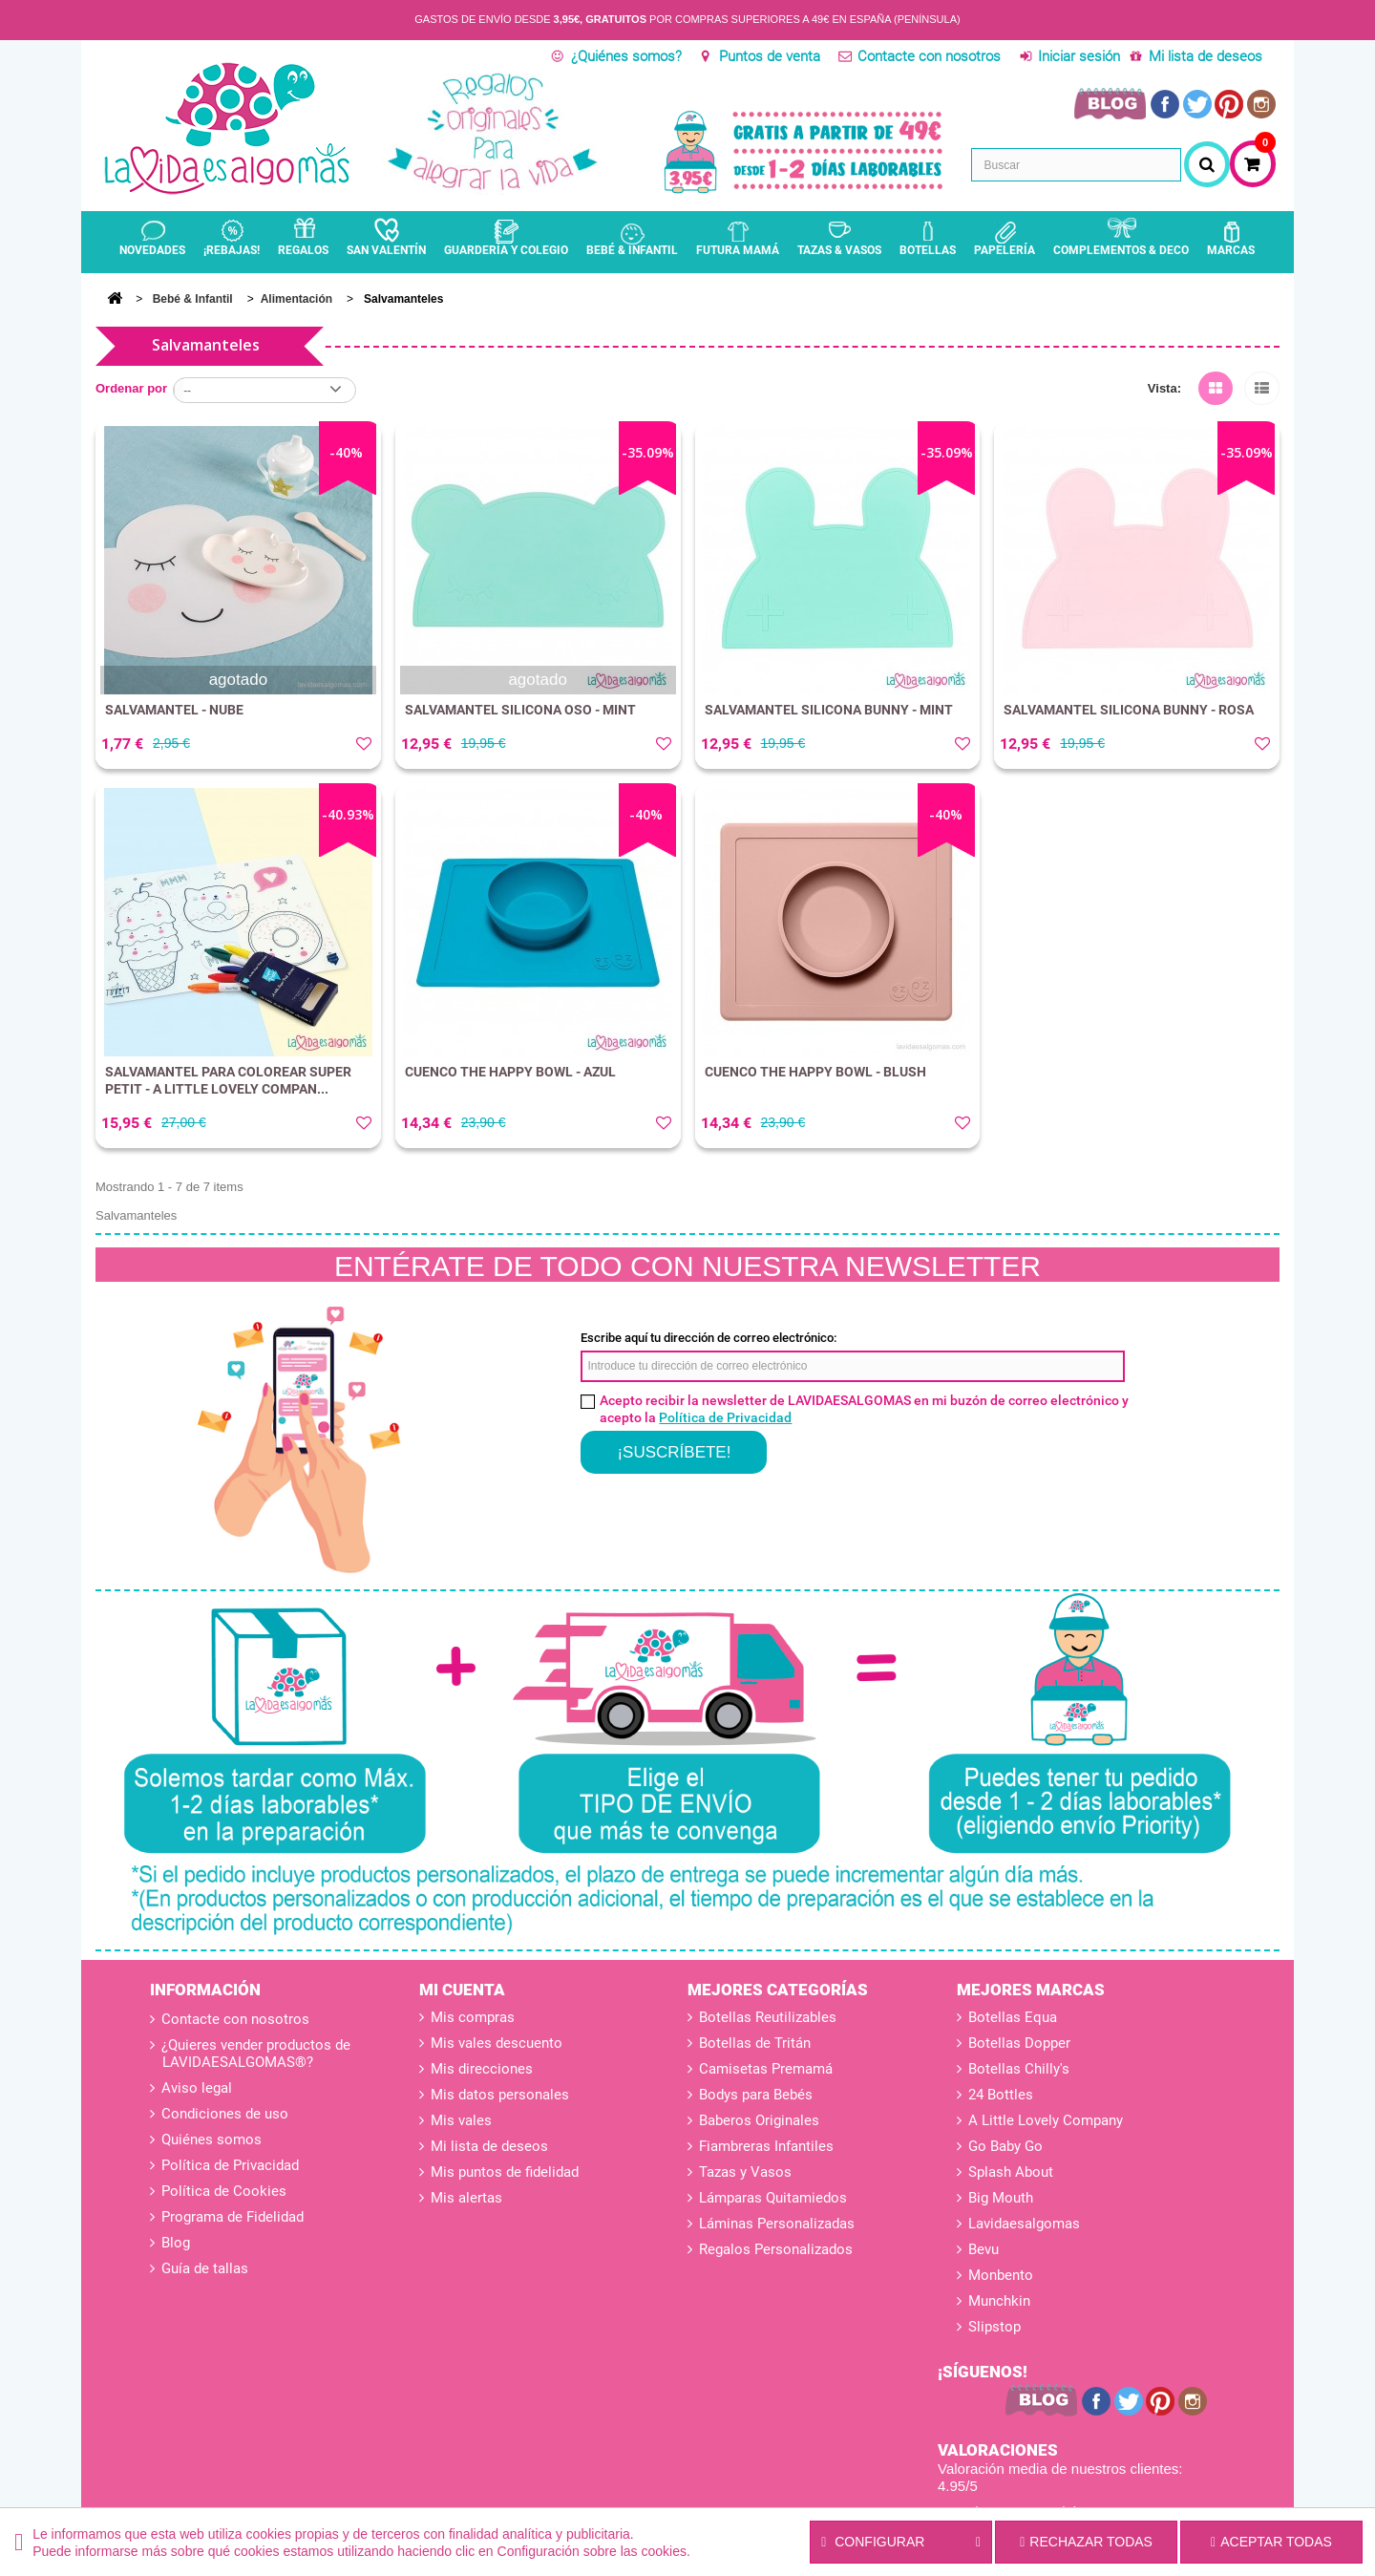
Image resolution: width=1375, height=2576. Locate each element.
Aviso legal (195, 2088)
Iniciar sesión (1079, 56)
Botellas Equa (1012, 2017)
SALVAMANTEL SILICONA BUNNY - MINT (829, 709)
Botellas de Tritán (755, 2043)
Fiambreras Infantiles (766, 2146)
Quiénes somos (210, 2139)
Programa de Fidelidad (231, 2216)
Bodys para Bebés (756, 2094)
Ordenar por (131, 388)
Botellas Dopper (1019, 2043)
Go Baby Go (1005, 2146)
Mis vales (461, 2120)
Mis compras (473, 2017)
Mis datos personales (500, 2094)
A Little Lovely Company (1045, 2120)
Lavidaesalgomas (1024, 2223)
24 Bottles (1000, 2094)
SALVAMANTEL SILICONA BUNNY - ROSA (1129, 709)
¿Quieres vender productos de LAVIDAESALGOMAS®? (254, 2053)
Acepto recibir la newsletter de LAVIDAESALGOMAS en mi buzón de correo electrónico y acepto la (864, 1409)
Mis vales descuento (496, 2043)
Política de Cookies (222, 2191)
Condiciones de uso (223, 2113)
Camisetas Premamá (766, 2068)
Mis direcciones (482, 2068)
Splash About (1010, 2172)
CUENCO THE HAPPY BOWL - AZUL (510, 1071)
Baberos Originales (759, 2120)
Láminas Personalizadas (777, 2223)
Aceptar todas (1271, 2541)
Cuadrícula (1215, 384)
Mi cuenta (462, 1989)
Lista (1262, 384)
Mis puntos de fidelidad (505, 2172)
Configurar (901, 2542)
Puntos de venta (769, 56)
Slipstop (994, 2326)
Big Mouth (1000, 2197)
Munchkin (999, 2301)
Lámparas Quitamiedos (773, 2197)
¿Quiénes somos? (626, 56)
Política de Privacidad (725, 1417)
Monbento (1000, 2275)
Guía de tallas (203, 2268)
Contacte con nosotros (929, 56)
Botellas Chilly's (1018, 2068)
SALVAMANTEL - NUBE (174, 709)
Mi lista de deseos (1205, 56)
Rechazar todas (1086, 2541)
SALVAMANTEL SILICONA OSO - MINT (520, 709)
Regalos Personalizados (776, 2249)
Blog (174, 2242)
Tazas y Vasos (745, 2172)
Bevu (983, 2249)
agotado (238, 680)
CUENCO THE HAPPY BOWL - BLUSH (815, 1071)
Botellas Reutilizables (767, 2017)
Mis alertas (466, 2197)
